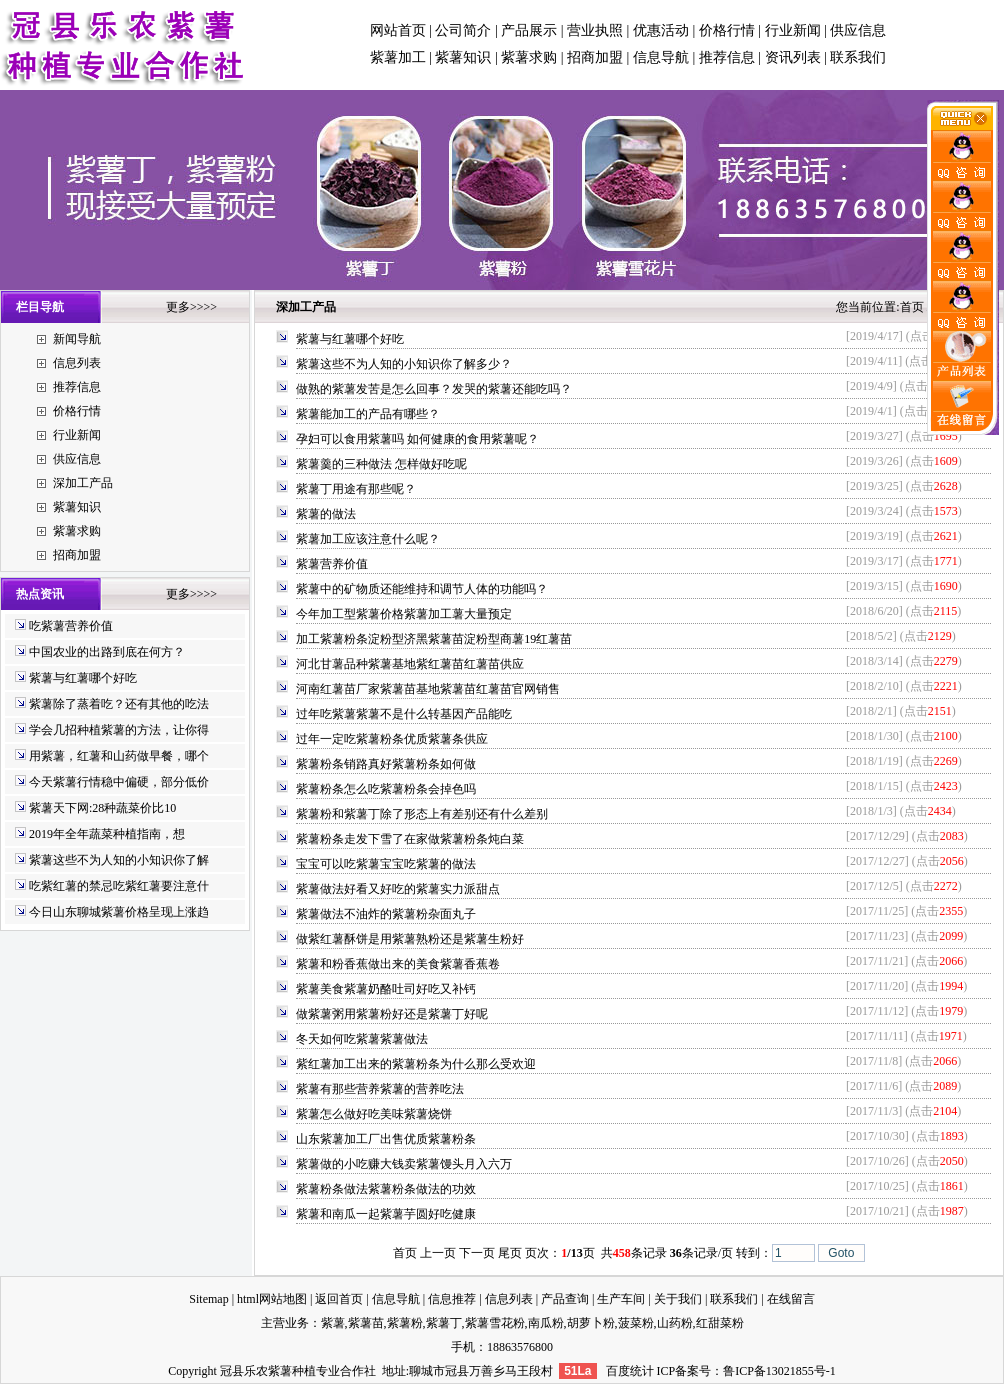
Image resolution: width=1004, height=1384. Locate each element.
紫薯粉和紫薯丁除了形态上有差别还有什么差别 (422, 814)
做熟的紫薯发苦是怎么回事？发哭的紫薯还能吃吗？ (434, 389)
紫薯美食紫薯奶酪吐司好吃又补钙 (386, 989)
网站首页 (398, 30)
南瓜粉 (546, 1323)
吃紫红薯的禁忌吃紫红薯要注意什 (119, 886)
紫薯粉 (405, 1323)
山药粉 (675, 1323)
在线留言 (791, 1299)
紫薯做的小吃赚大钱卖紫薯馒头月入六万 (404, 1164)
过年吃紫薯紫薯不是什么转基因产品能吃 (404, 714)
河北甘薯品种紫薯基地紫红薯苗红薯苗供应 (410, 664)
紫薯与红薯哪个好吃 (83, 678)
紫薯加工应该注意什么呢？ (368, 539)
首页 (912, 307)
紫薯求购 (529, 57)
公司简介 (463, 30)
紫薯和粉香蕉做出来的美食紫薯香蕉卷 (398, 964)
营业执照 (595, 30)
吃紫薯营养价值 (71, 626)
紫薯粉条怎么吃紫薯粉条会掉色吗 (386, 789)
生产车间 (621, 1299)
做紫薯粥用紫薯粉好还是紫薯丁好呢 (392, 1014)
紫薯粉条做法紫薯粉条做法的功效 (386, 1189)
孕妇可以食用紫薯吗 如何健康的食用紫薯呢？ (417, 439)
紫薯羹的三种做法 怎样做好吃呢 (381, 464)
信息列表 (77, 363)
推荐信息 (727, 57)
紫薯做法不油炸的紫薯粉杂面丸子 (386, 914)
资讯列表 (793, 57)
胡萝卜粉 (591, 1323)
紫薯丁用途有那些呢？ (356, 489)
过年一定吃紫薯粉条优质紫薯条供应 (392, 739)
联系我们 (858, 57)
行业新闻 (793, 30)
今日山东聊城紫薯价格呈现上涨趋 (119, 912)
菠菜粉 (636, 1323)
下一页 (477, 1253)
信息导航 (661, 57)
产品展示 (529, 30)
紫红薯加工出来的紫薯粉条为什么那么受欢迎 (416, 1064)
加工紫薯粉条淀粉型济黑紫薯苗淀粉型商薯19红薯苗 (434, 639)
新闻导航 (77, 339)
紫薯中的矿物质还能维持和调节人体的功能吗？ (422, 589)
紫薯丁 (444, 1323)
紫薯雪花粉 (495, 1323)
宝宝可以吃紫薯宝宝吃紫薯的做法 (386, 864)
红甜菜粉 (720, 1323)
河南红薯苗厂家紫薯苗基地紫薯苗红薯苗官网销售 (428, 689)
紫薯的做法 (326, 514)
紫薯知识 (463, 57)
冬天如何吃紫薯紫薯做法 (362, 1039)
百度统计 (630, 1371)
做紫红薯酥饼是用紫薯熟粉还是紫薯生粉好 (410, 939)
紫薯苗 (366, 1323)
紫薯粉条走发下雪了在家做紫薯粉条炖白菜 (410, 839)
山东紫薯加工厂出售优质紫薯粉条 (386, 1139)
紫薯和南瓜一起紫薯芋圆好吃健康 (386, 1214)
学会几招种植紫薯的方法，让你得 (119, 730)
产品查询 (565, 1299)
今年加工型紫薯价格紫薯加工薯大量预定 (404, 614)
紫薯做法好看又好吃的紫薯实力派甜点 (398, 889)
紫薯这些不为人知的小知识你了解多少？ (404, 364)
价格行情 (727, 30)
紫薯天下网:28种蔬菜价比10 (102, 808)
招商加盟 (595, 57)
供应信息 (858, 30)
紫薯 (333, 1323)
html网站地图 (272, 1299)
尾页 (510, 1253)
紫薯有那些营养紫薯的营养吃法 (380, 1089)
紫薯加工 (398, 57)
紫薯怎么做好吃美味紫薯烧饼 (374, 1114)
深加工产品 (83, 483)
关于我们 (678, 1299)
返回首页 (339, 1299)
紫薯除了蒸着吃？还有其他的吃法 (119, 704)
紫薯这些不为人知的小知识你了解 (119, 860)
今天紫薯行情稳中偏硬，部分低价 (119, 782)
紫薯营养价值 (332, 564)
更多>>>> (191, 307)
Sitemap (208, 1299)
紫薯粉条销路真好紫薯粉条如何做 (386, 764)
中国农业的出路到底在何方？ (107, 652)
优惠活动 (661, 30)
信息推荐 (452, 1299)
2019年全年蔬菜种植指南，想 (107, 834)
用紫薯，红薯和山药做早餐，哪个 (119, 756)
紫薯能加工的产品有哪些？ (368, 414)
